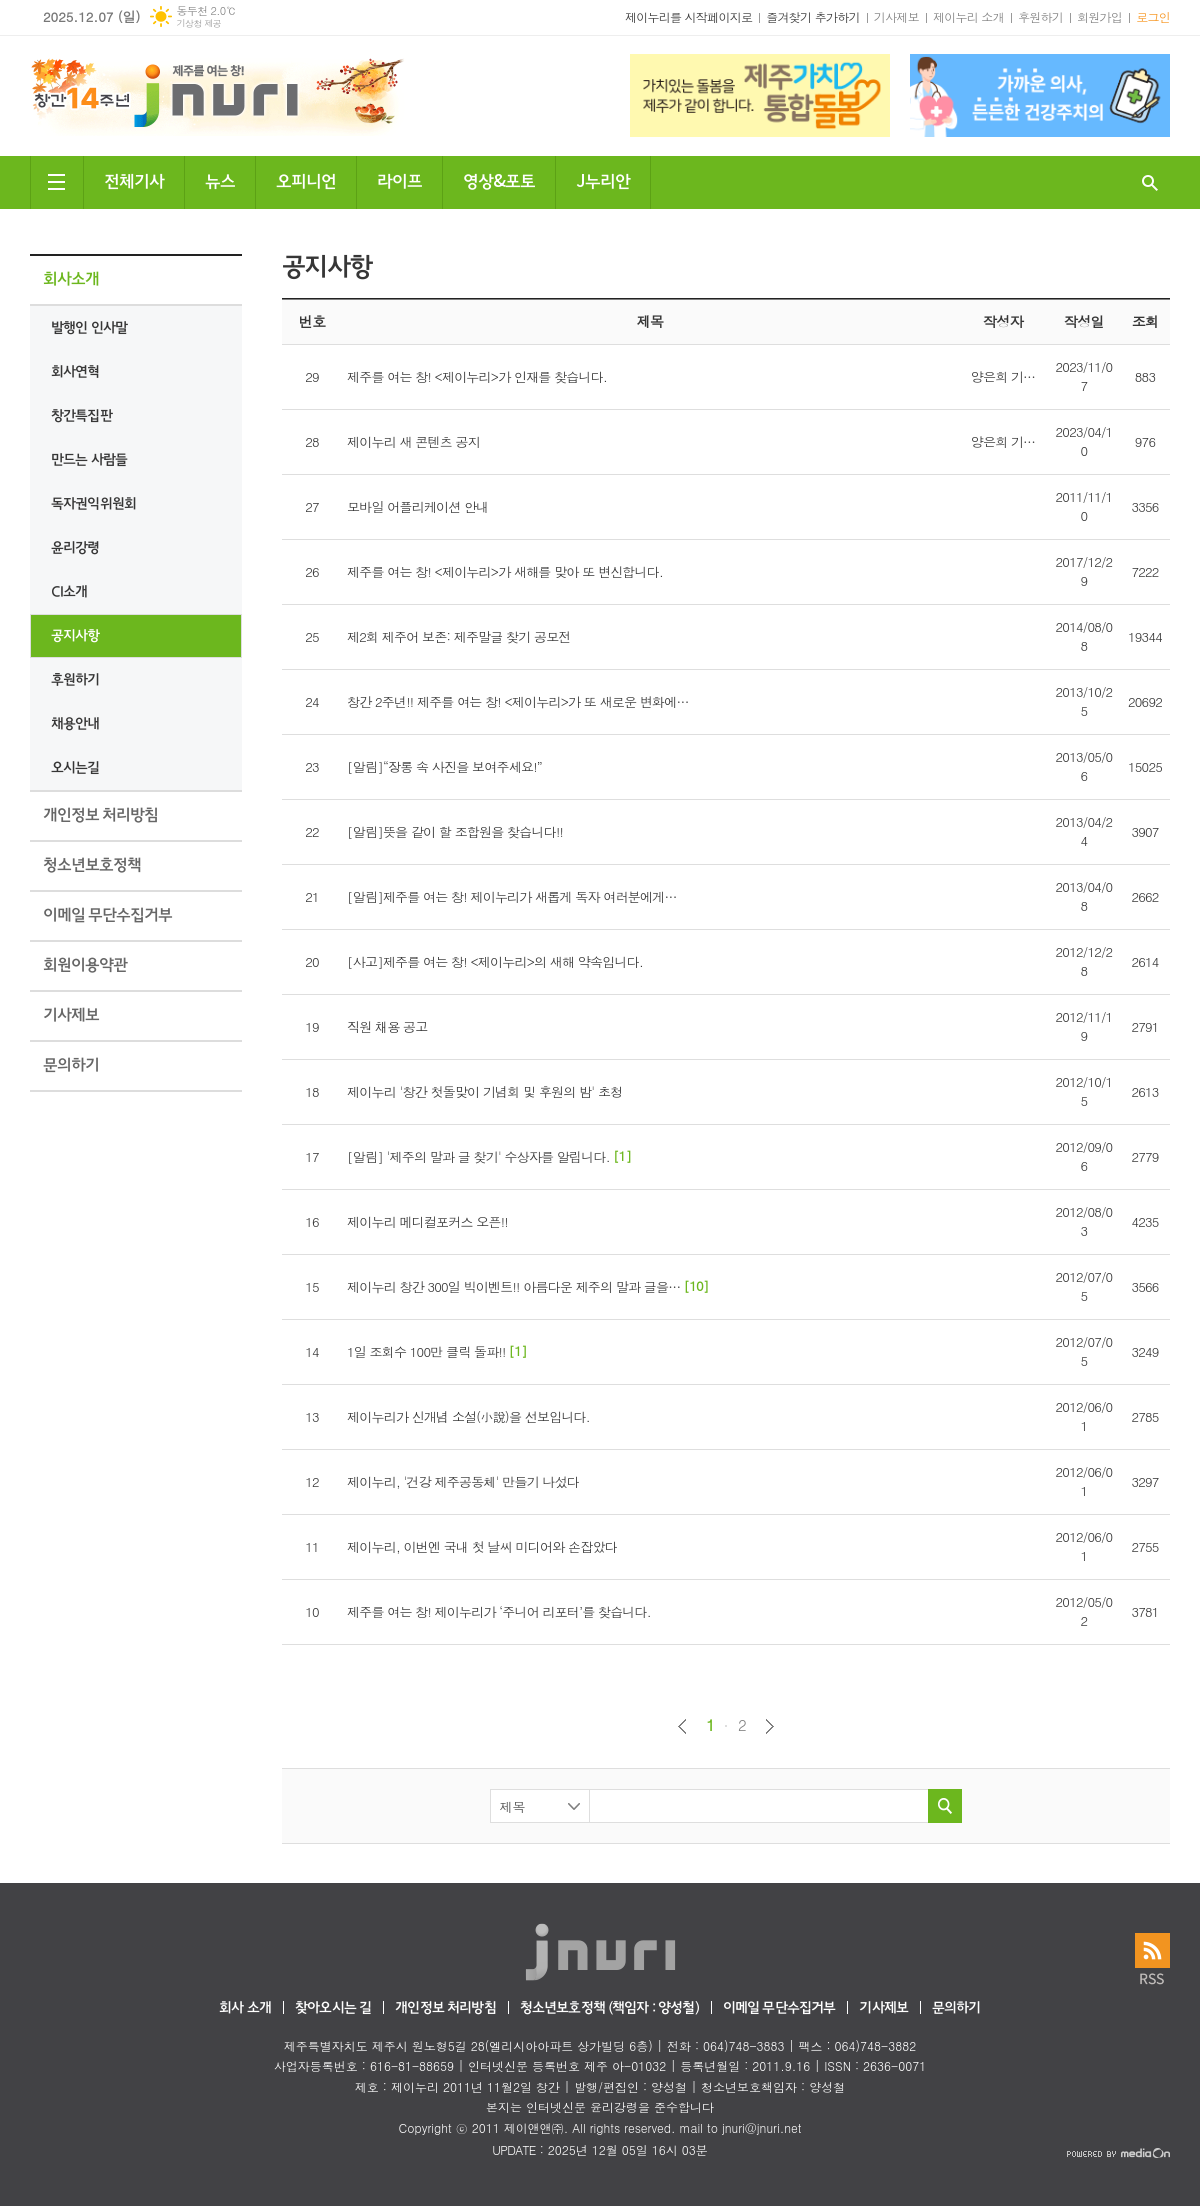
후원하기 (1040, 16)
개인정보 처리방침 (445, 2008)
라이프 (399, 179)
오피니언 (306, 179)
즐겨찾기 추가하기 (813, 16)
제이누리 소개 (968, 16)
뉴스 (220, 179)
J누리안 (603, 179)
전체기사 (134, 179)
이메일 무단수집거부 (779, 2008)
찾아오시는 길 (333, 2008)
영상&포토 (499, 179)
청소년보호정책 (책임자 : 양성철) (609, 2008)
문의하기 (956, 2008)
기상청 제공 (198, 23)
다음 (769, 1726)
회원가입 (1099, 16)
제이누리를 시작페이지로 (688, 16)
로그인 (1153, 16)
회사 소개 (245, 2008)
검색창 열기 (1150, 182)
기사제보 (896, 16)
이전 (682, 1726)
